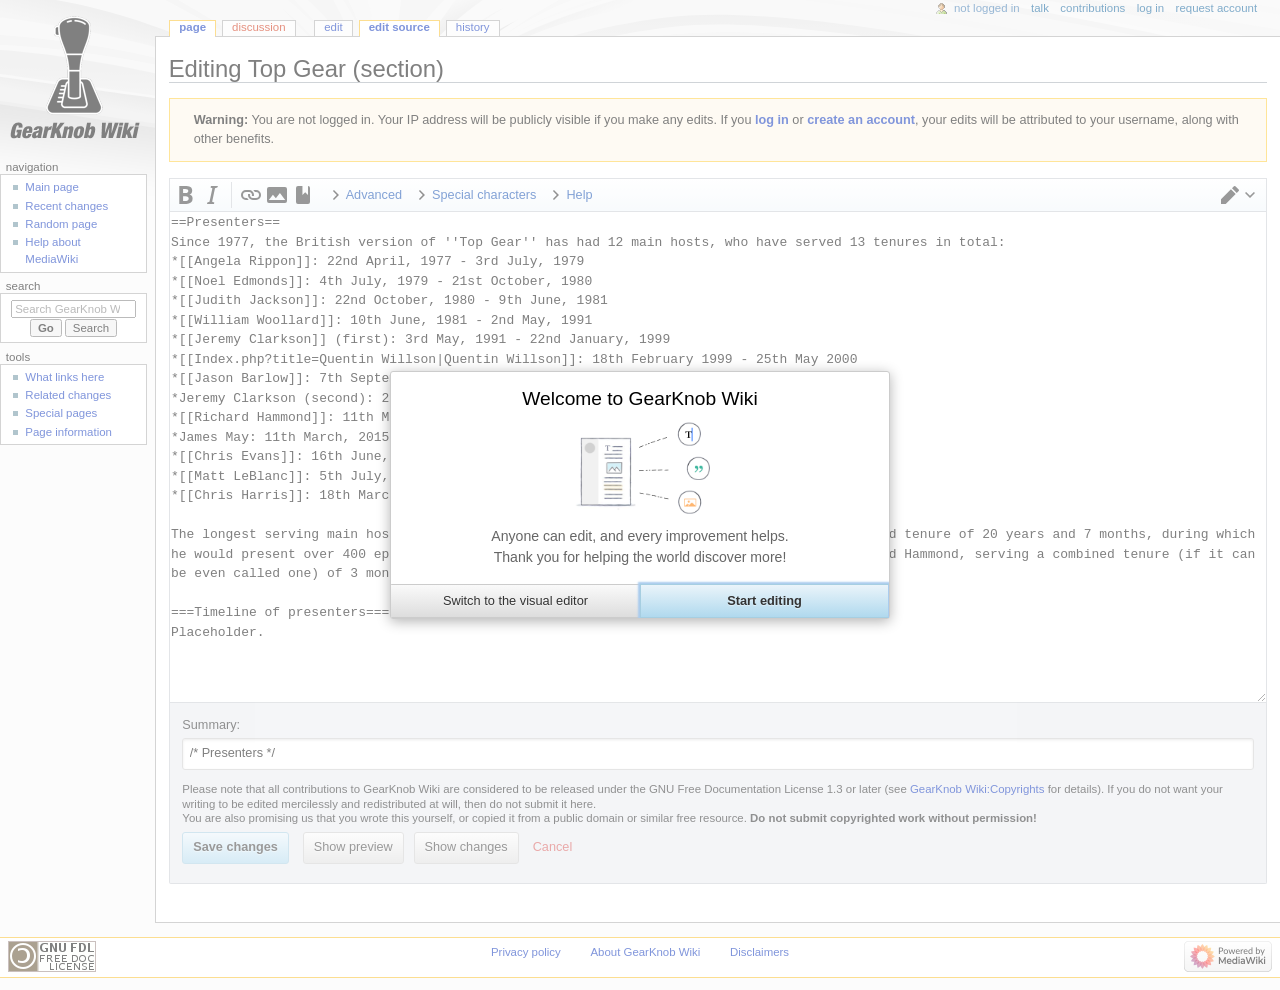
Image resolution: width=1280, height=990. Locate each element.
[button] (515, 601)
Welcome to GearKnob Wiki (639, 398)
